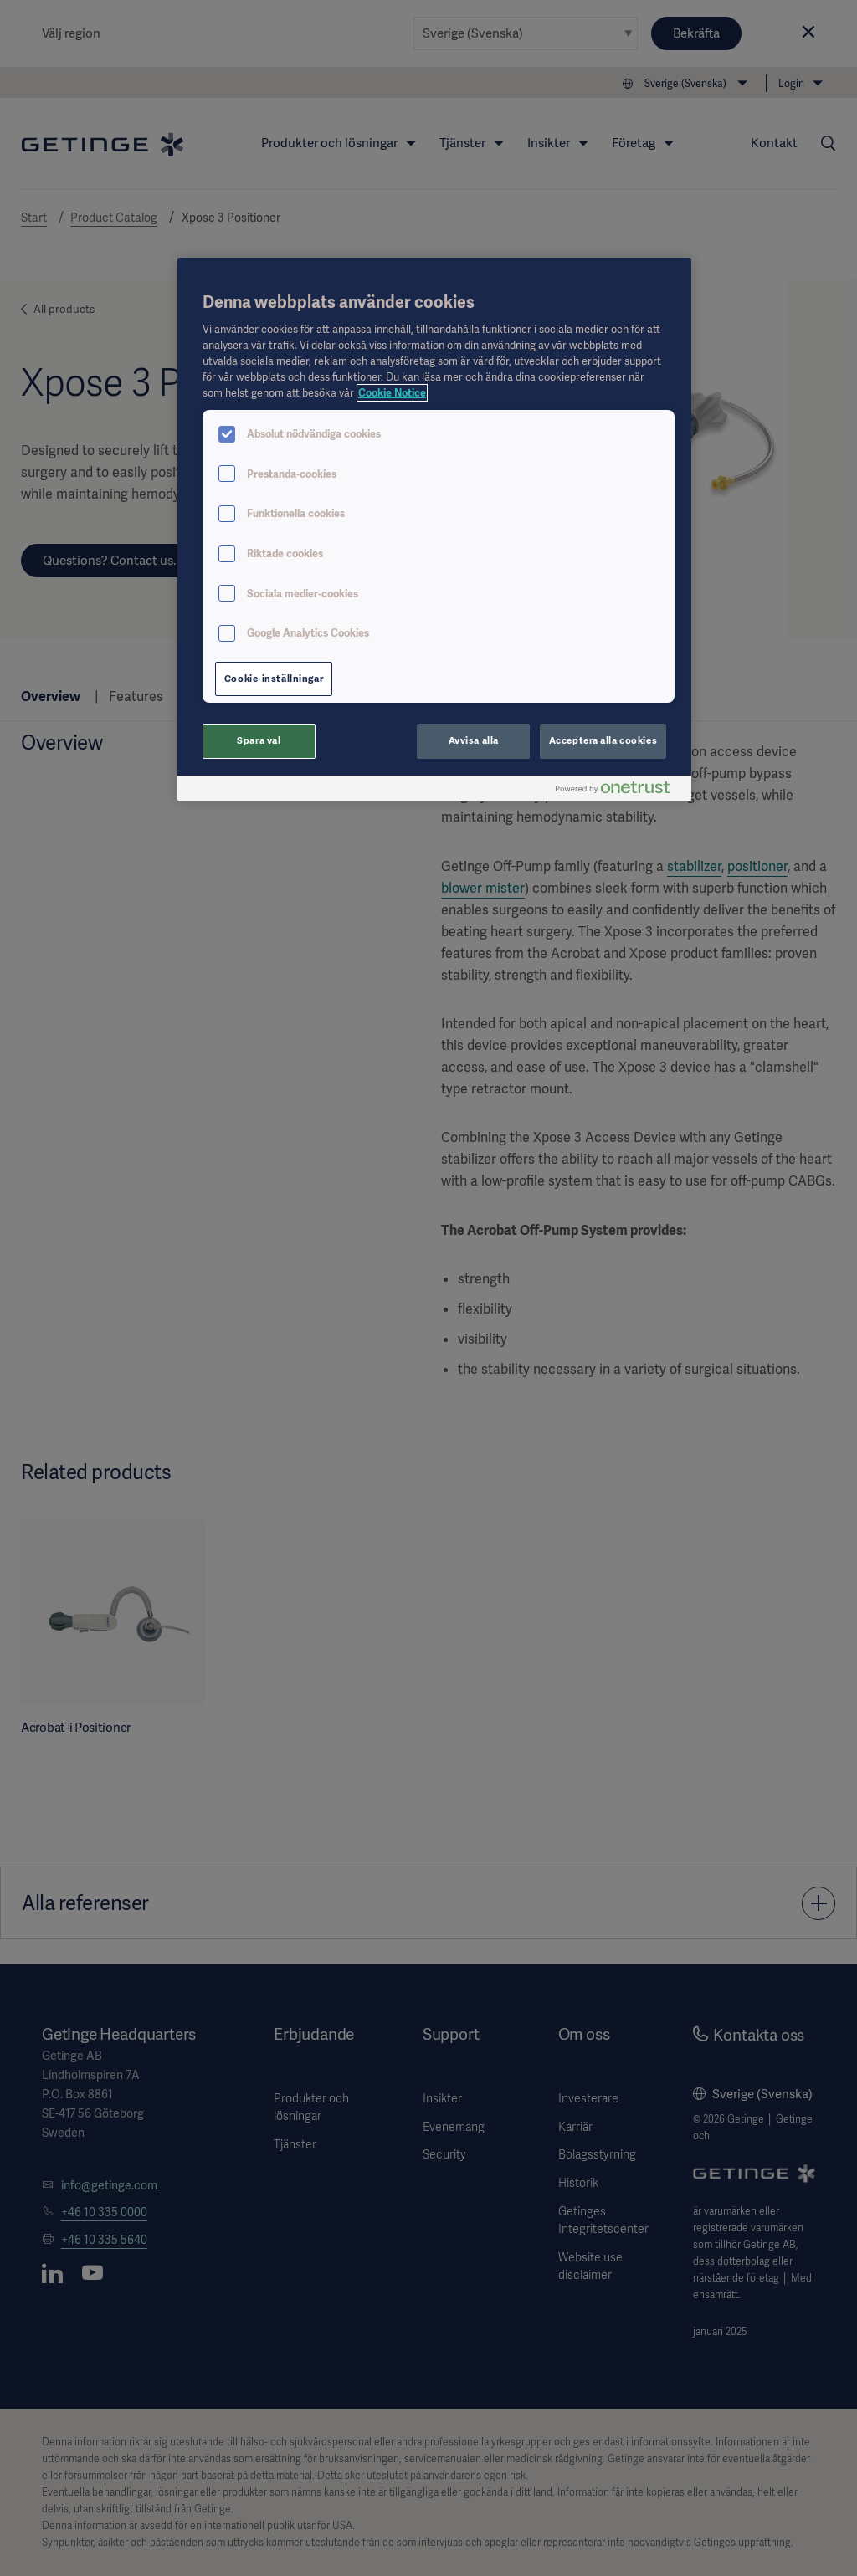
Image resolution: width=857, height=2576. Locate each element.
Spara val (258, 740)
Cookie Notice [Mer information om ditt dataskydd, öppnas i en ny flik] (392, 393)
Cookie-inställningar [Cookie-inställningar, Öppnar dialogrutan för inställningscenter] (273, 678)
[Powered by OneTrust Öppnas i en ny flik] (619, 791)
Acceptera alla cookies (603, 740)
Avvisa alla (474, 740)
